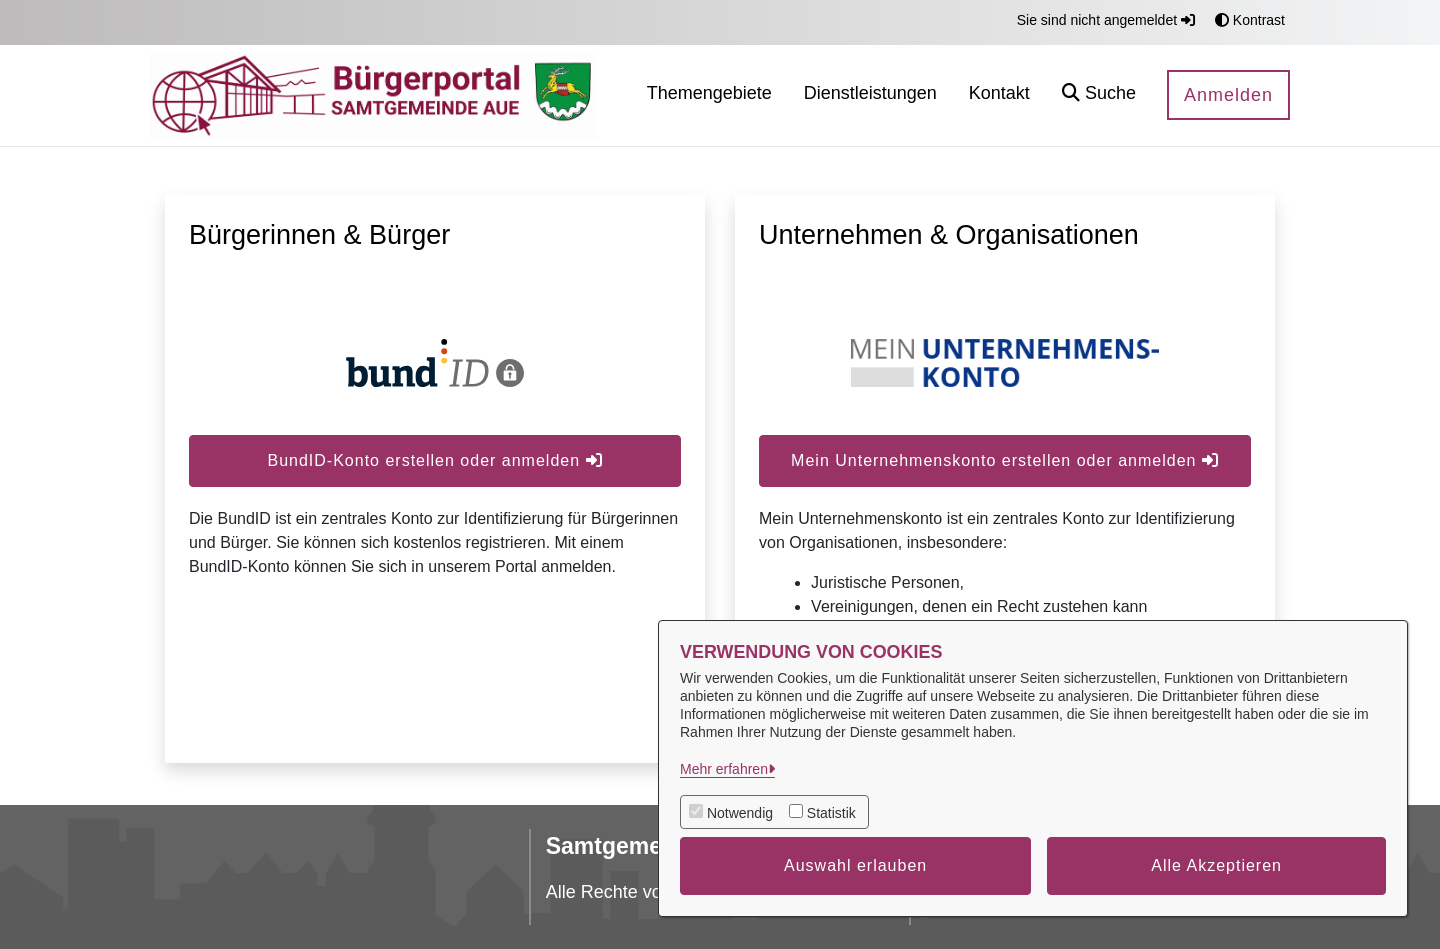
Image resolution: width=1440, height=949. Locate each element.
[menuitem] (709, 95)
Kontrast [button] (1250, 20)
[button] (1099, 95)
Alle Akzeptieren (1216, 865)
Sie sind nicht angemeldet (1106, 20)
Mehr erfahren (724, 769)
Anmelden (1228, 95)
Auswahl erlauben (855, 865)
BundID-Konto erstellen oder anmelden (434, 460)
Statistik (831, 813)
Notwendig (740, 813)
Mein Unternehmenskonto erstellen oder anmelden (1005, 460)
